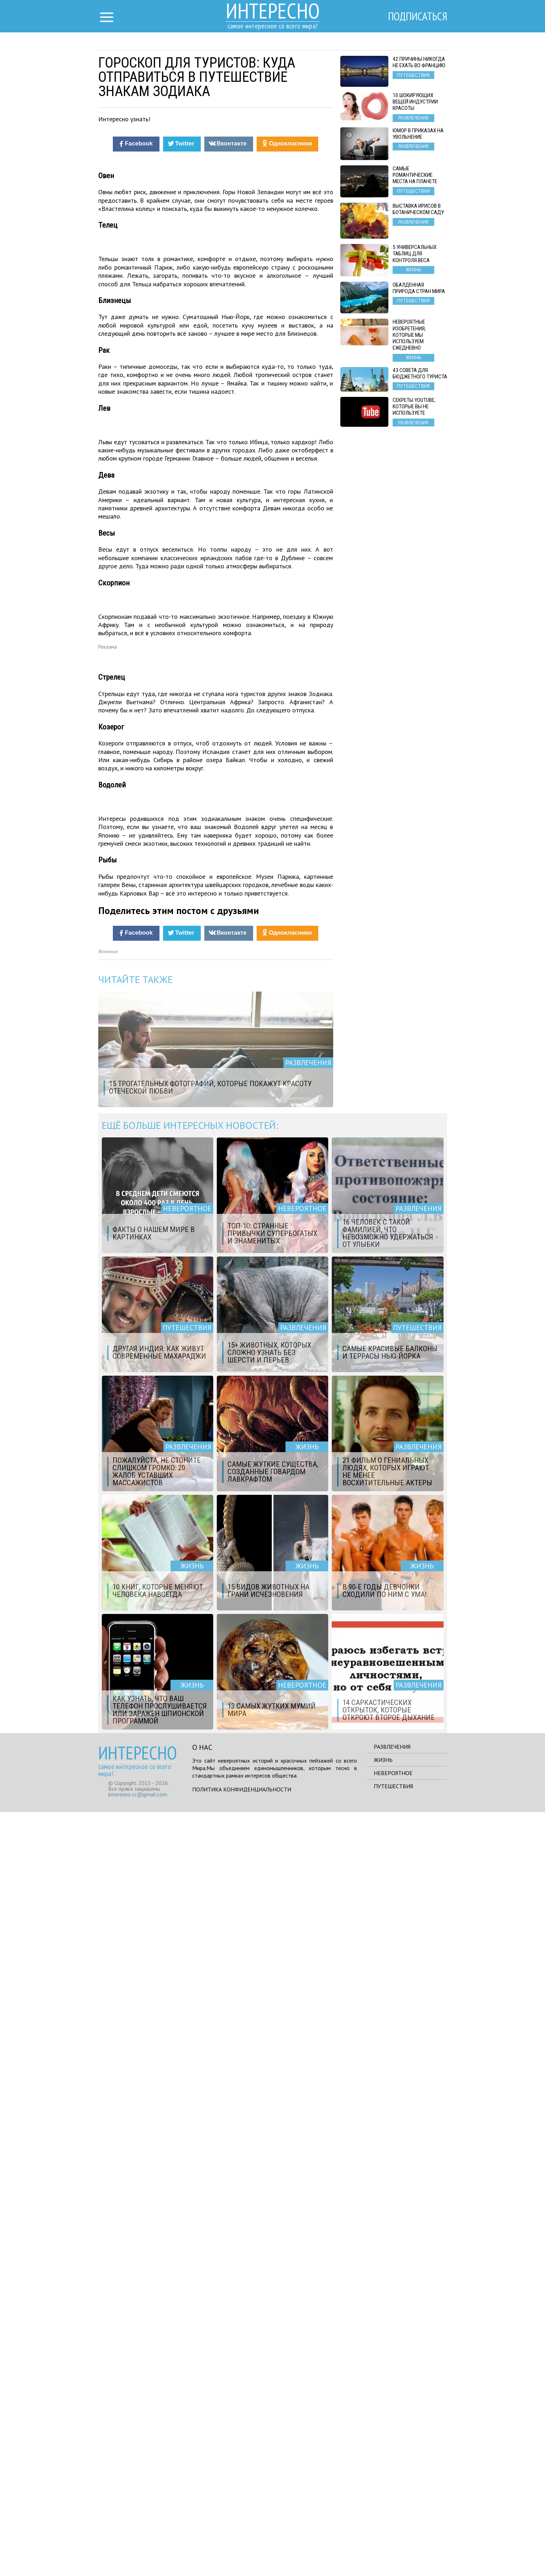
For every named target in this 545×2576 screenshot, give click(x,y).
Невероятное (393, 2537)
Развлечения (392, 2510)
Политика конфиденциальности (241, 2553)
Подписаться (417, 16)
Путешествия (393, 2550)
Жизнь (383, 2524)
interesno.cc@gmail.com (137, 2558)
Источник (108, 1715)
